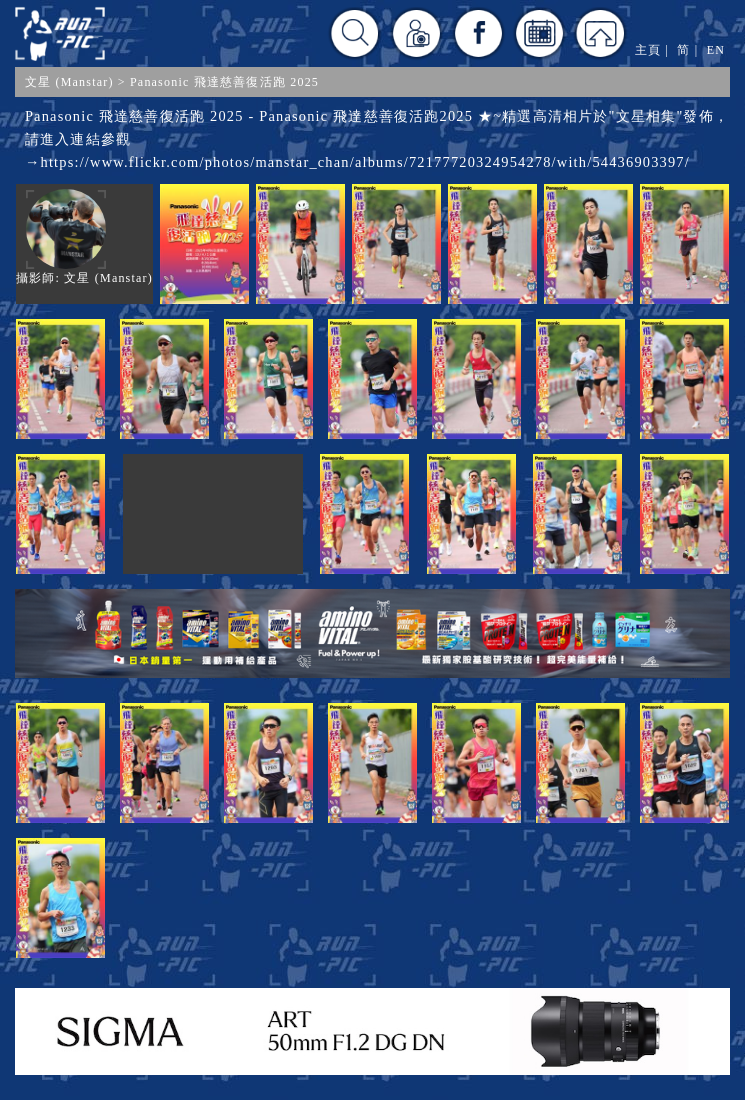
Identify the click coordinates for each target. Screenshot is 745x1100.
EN (716, 50)
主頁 (648, 50)
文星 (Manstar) (69, 82)
